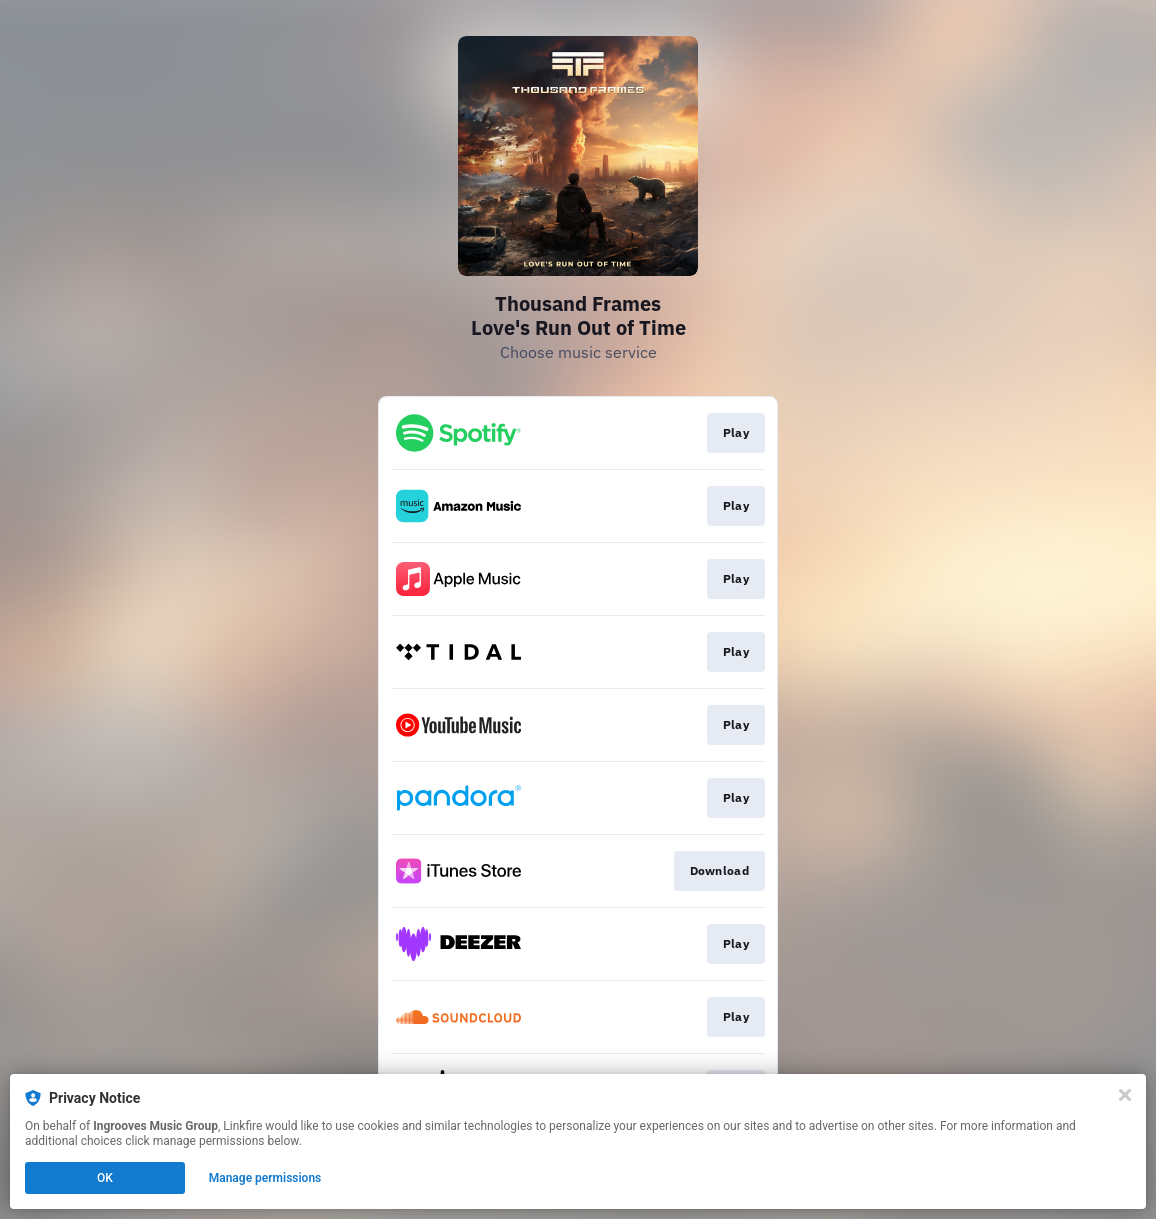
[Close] (1125, 1095)
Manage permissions (265, 1178)
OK (105, 1178)
